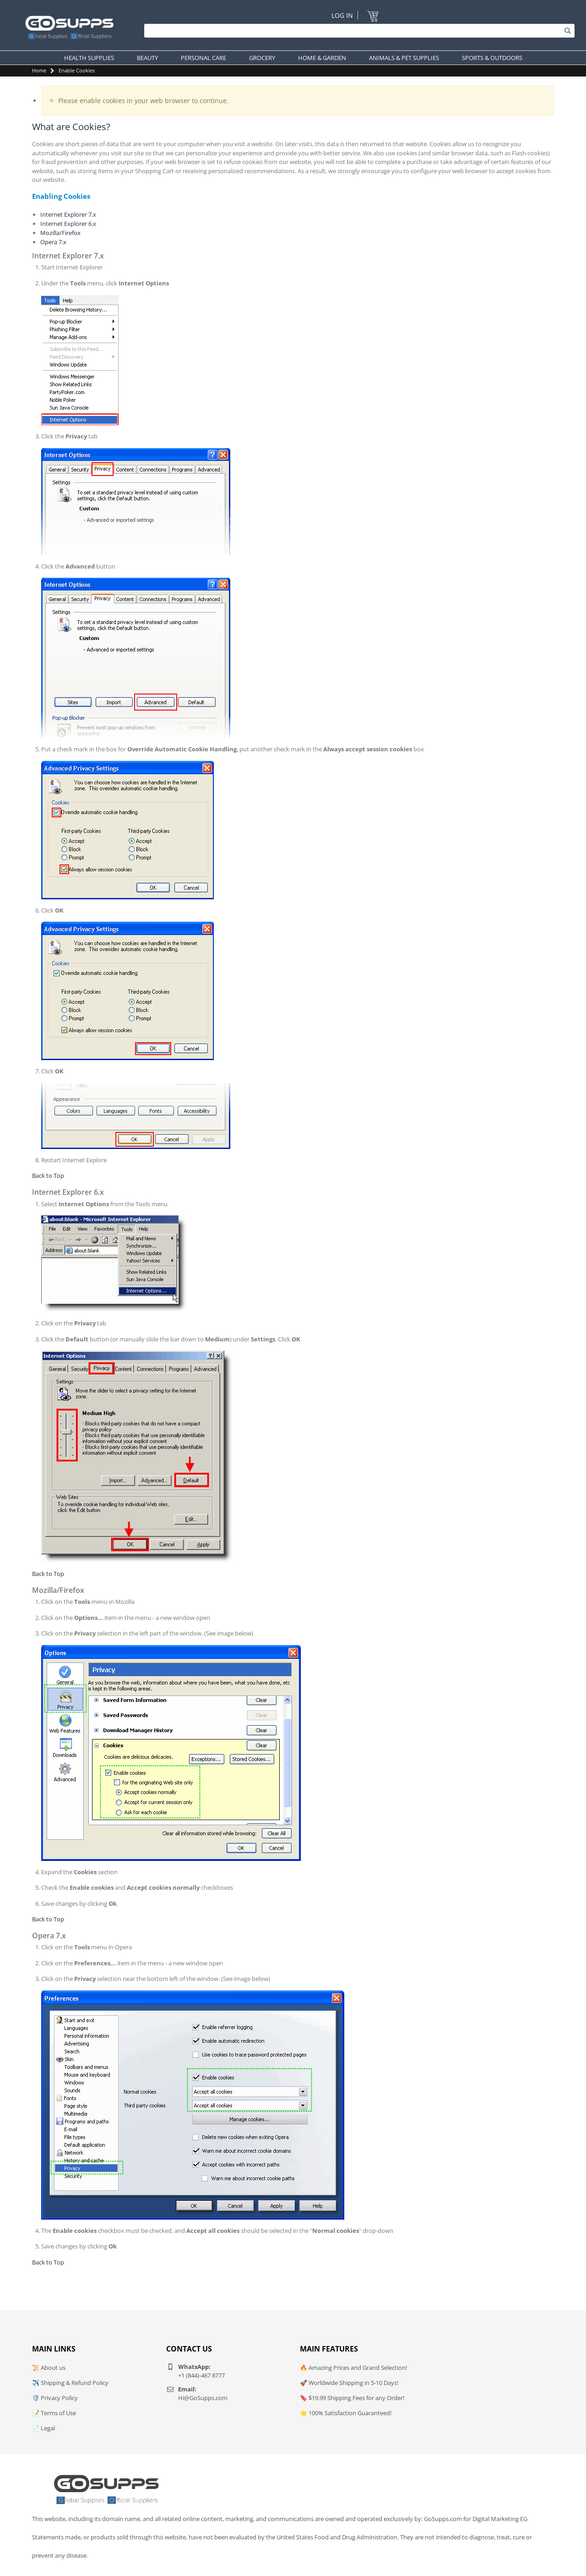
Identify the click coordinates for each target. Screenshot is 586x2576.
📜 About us (48, 2367)
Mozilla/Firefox (60, 233)
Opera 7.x (53, 242)
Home (39, 70)
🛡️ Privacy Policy (55, 2398)
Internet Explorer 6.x (68, 223)
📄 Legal (43, 2428)
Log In (342, 15)
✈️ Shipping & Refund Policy (70, 2383)
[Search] (357, 31)
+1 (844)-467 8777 (201, 2375)
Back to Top (48, 1175)
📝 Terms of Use (54, 2413)
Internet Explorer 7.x (68, 214)
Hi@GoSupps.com (203, 2398)
